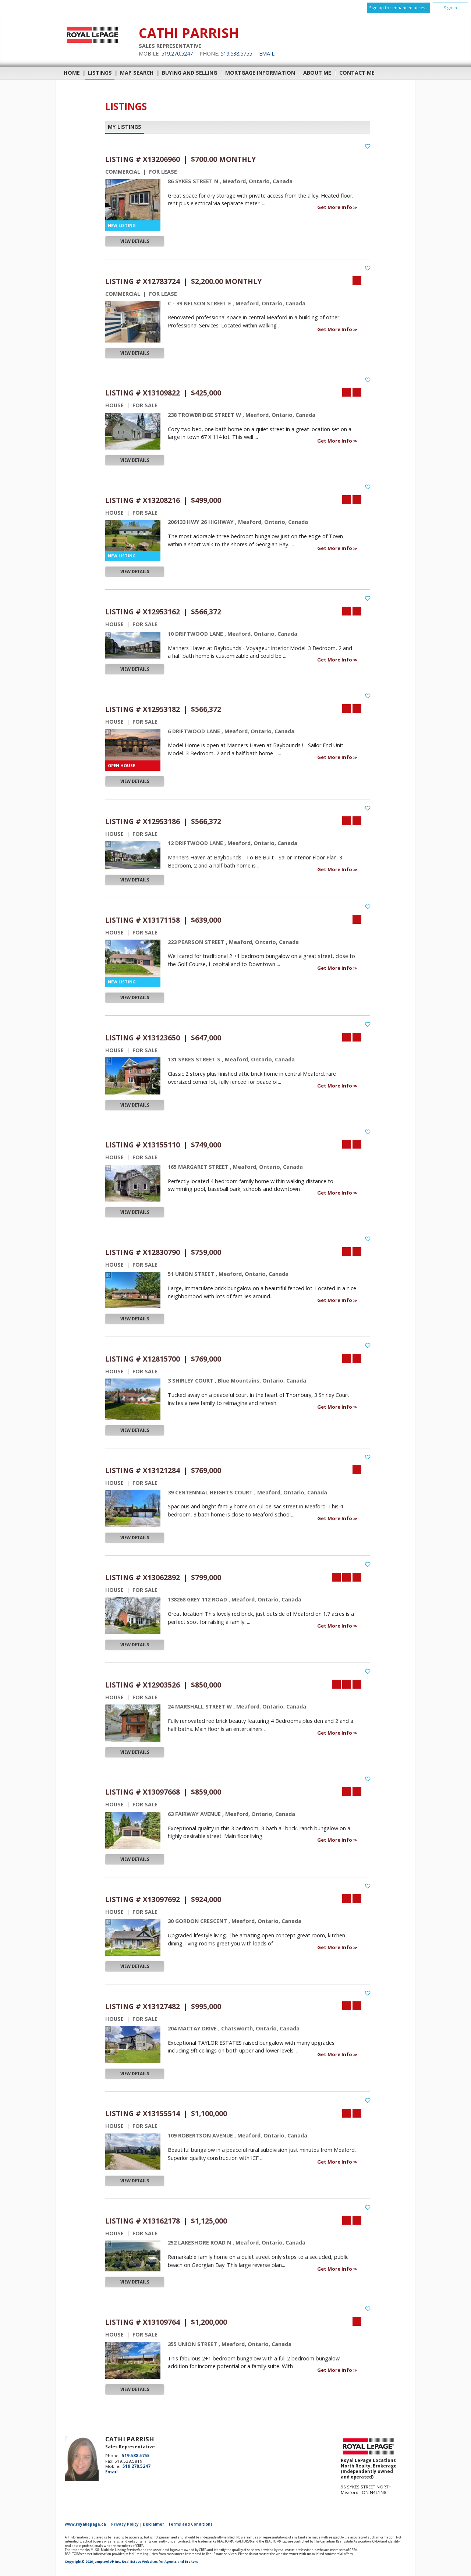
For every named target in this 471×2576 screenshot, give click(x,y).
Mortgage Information (260, 72)
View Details (134, 241)
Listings (100, 72)
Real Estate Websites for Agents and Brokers (160, 2561)
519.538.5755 (236, 53)
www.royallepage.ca (85, 2524)
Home (72, 72)
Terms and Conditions (190, 2524)
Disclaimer (153, 2524)
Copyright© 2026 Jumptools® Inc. (93, 2561)
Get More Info (335, 207)
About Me (317, 72)
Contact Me (357, 72)
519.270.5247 (177, 53)
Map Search (137, 72)
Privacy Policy (125, 2524)
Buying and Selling (189, 72)
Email (267, 53)
